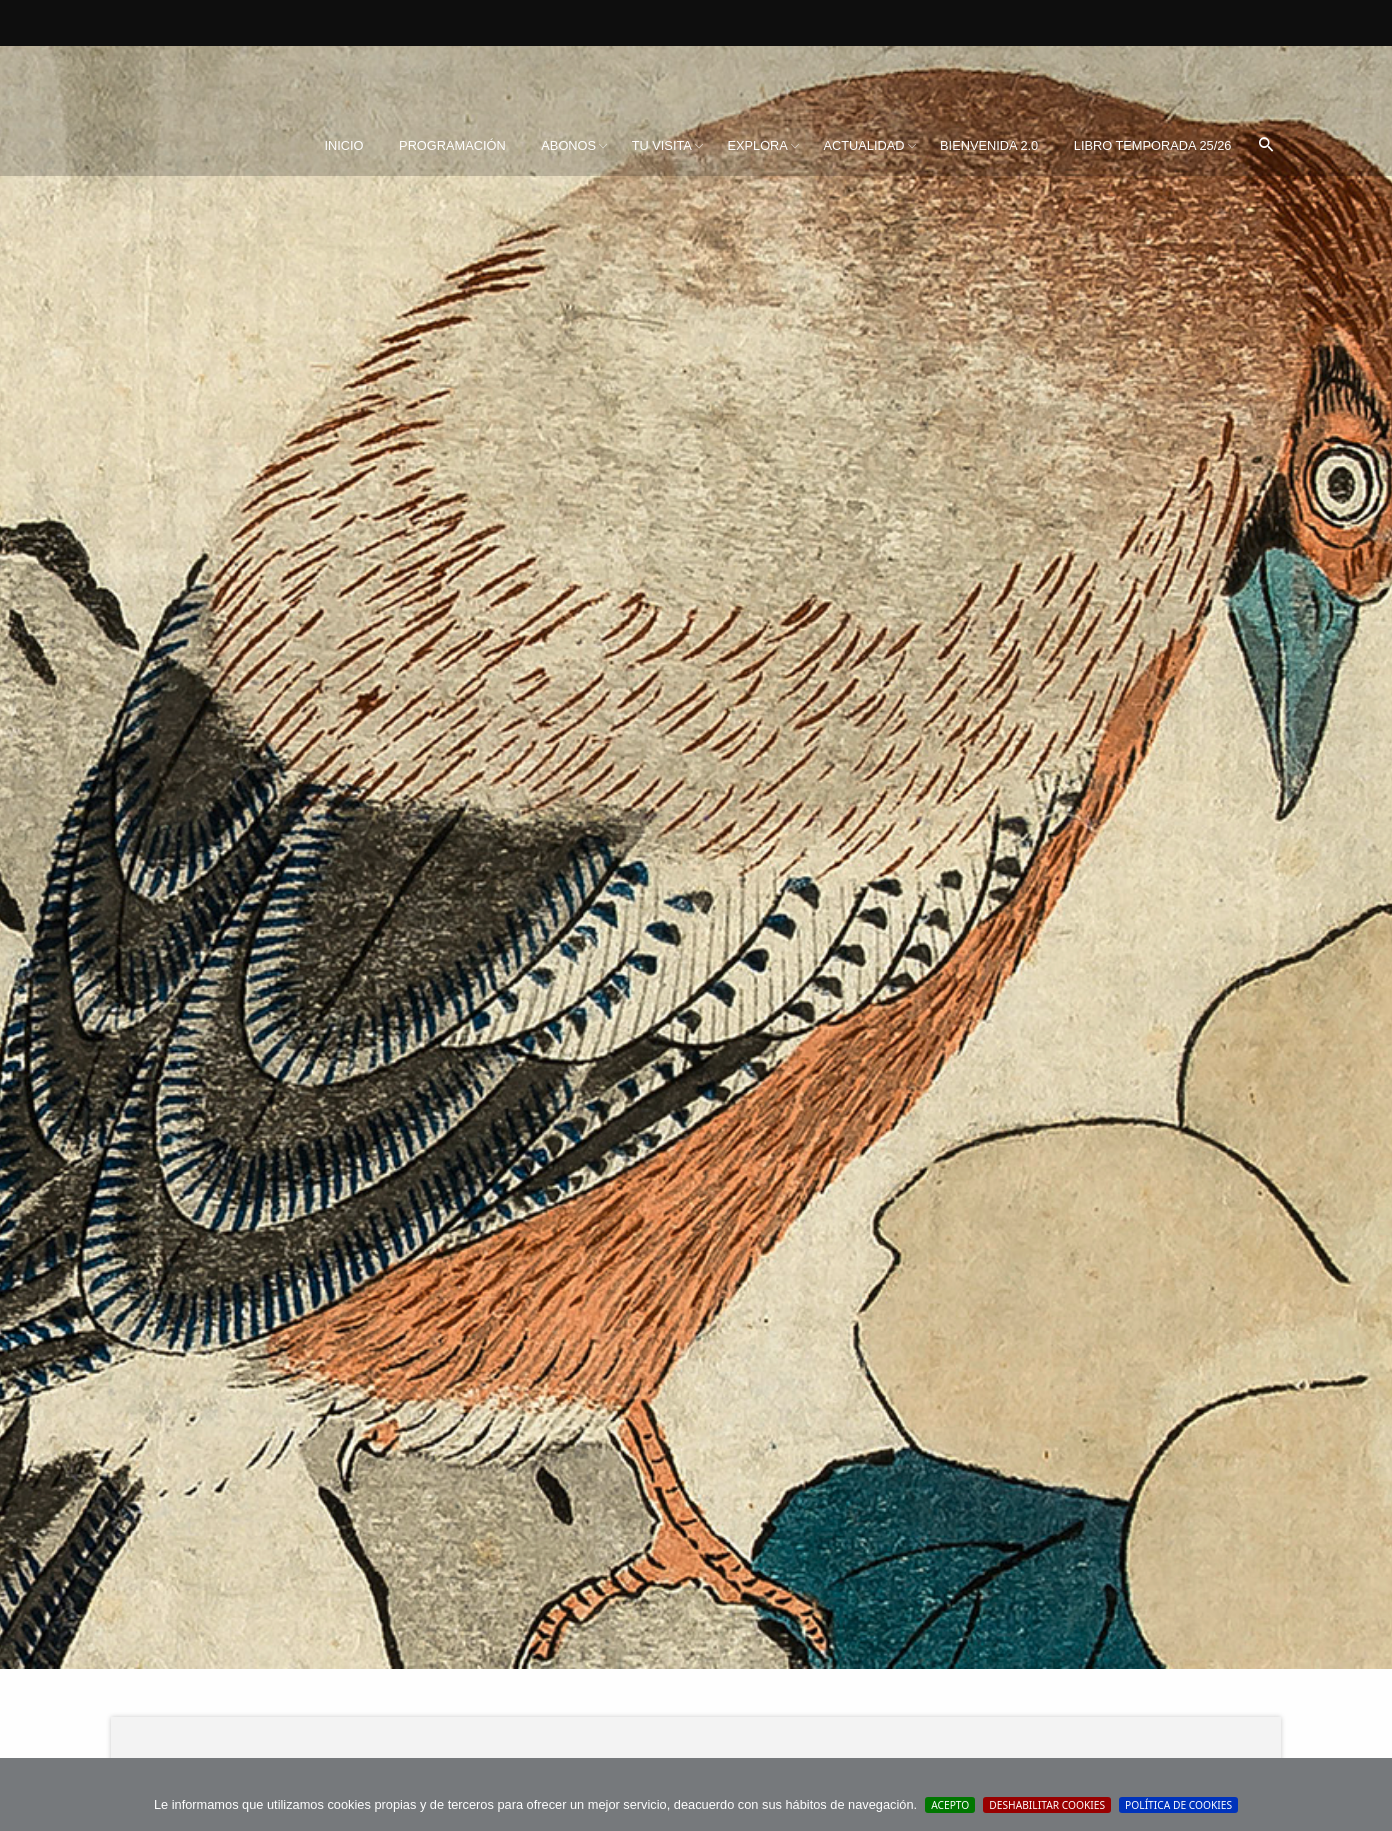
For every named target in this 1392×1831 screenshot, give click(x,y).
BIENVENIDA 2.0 (989, 145)
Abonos (568, 145)
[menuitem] (343, 146)
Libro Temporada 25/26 (1153, 145)
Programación (452, 145)
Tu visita (662, 145)
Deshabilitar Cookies (1047, 1805)
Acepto (950, 1805)
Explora (757, 145)
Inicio (343, 145)
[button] (1266, 146)
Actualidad (863, 145)
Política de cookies (1178, 1805)
